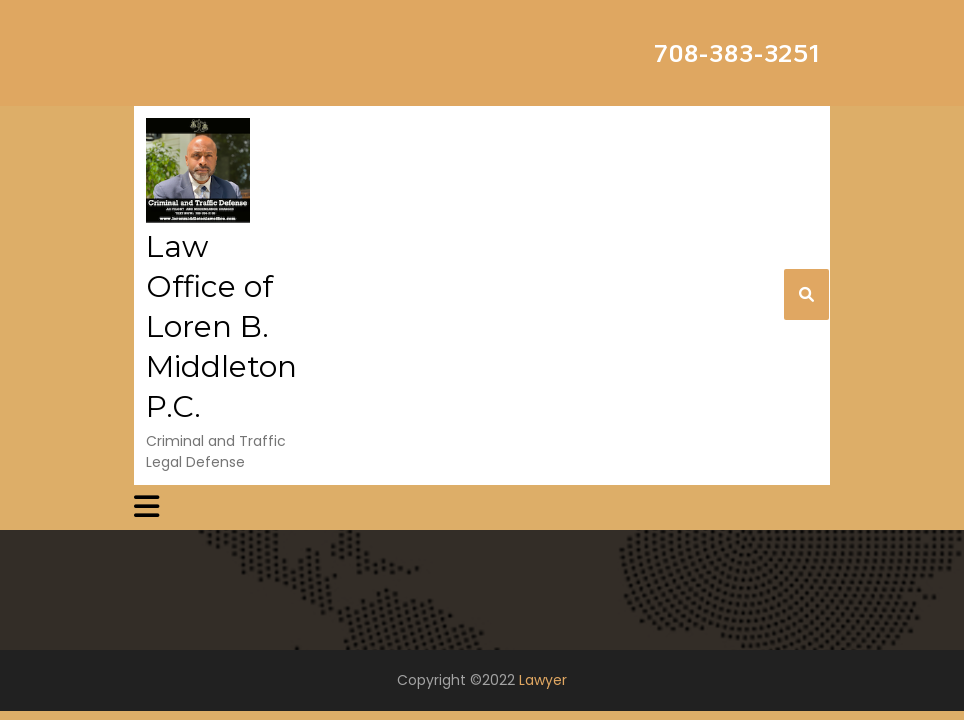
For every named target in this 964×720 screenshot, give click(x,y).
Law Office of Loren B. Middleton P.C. (221, 326)
